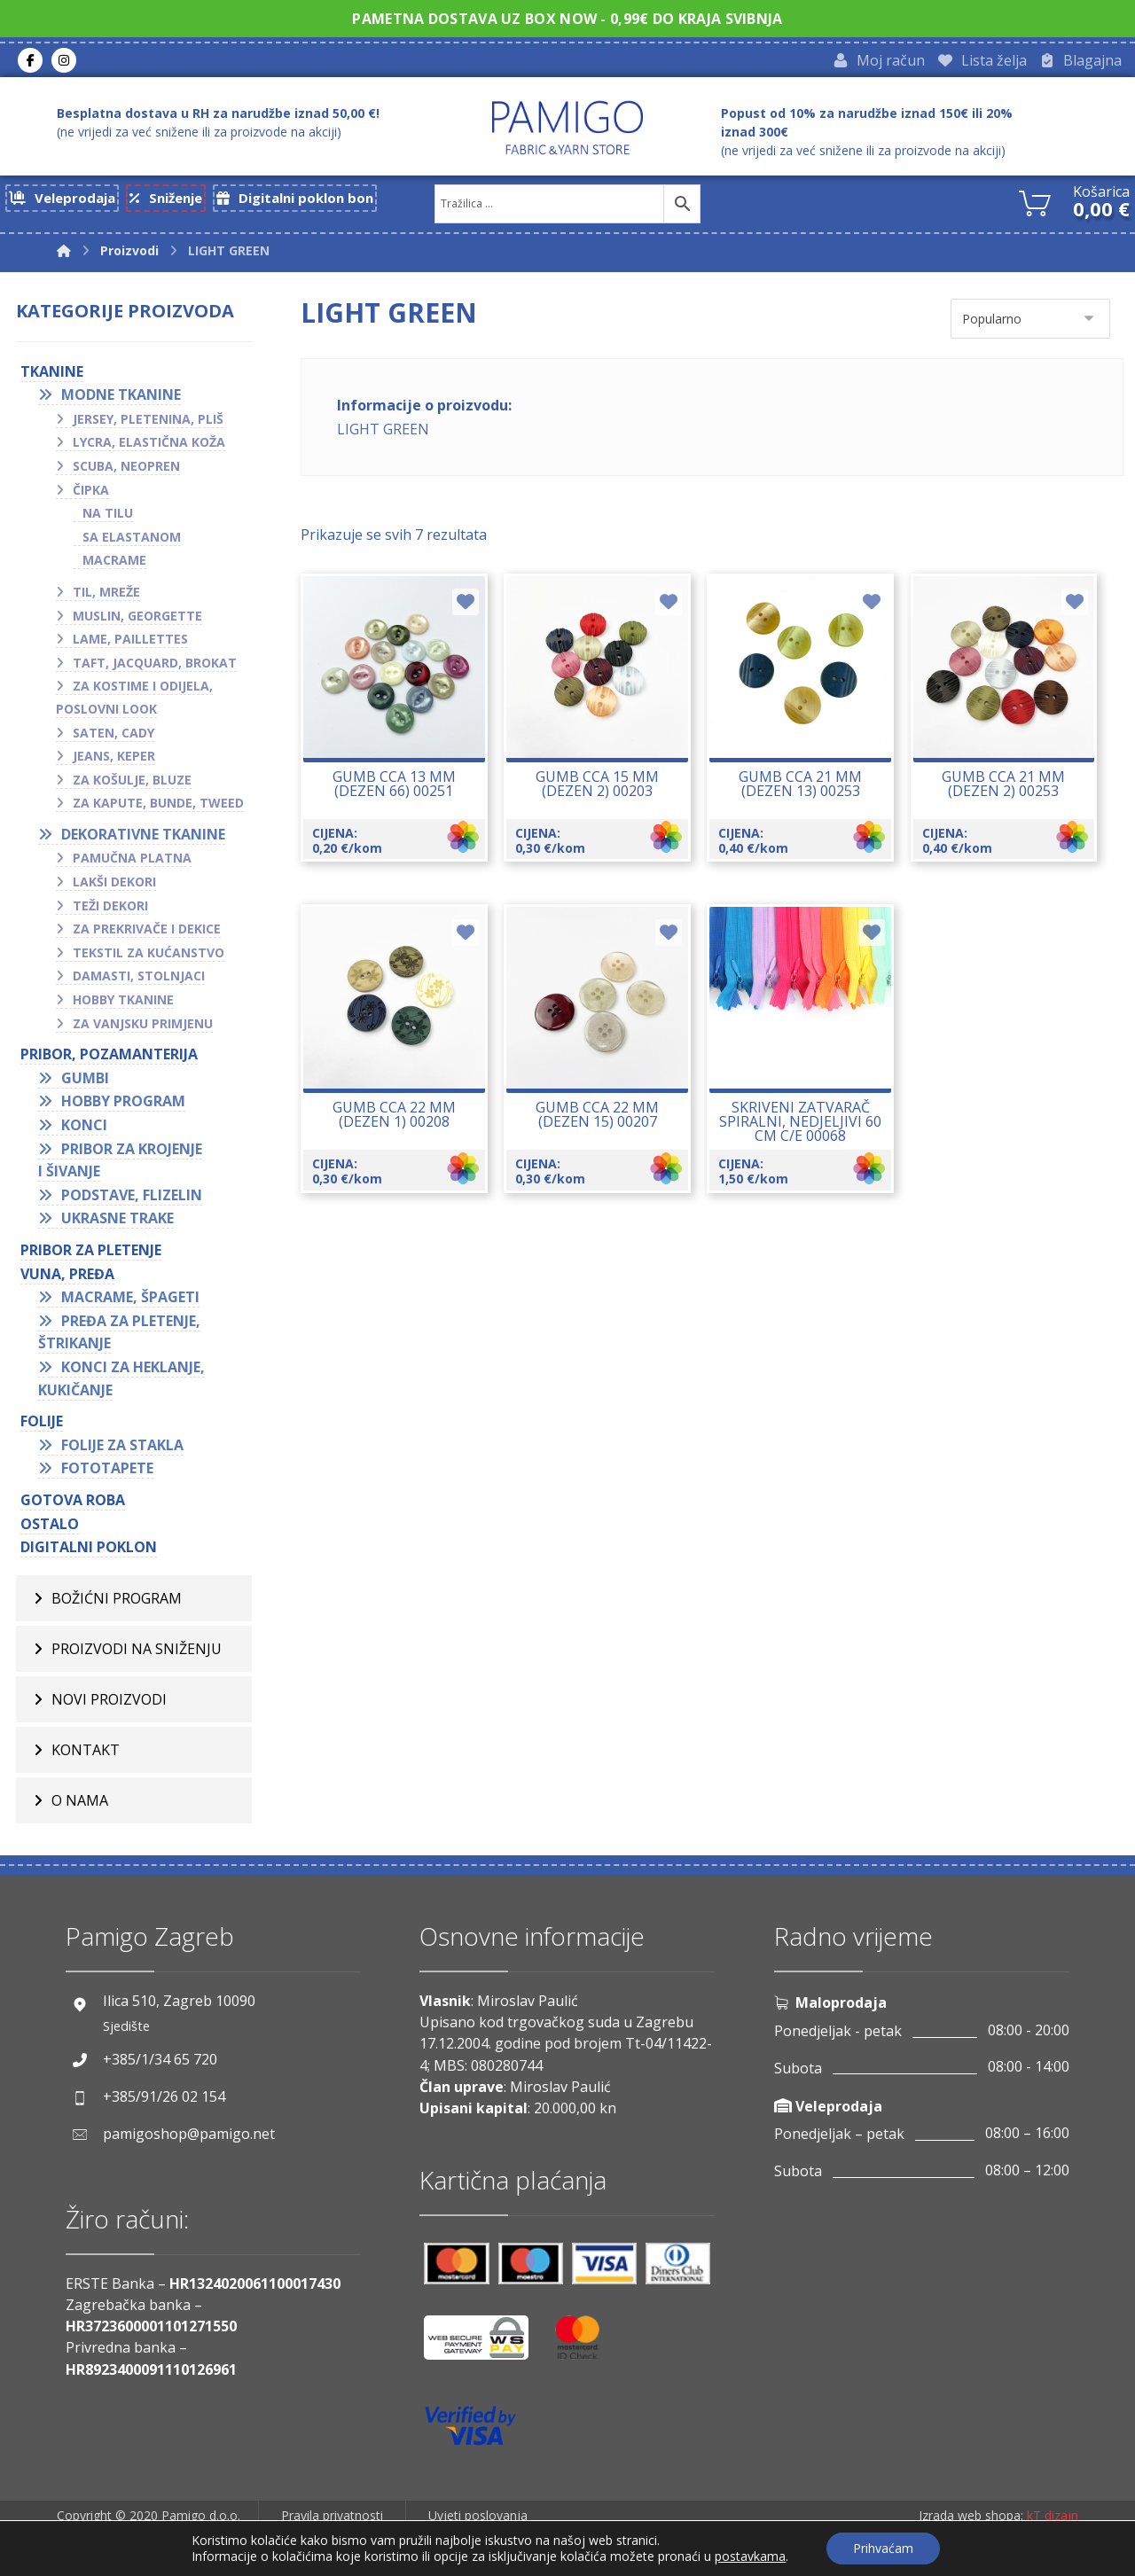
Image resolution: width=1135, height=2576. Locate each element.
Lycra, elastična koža (149, 447)
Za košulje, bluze (132, 785)
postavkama (750, 2556)
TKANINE (51, 376)
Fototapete (107, 1473)
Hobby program (123, 1106)
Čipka (91, 495)
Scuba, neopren (126, 471)
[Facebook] (30, 63)
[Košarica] (1035, 206)
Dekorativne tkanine (143, 839)
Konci (84, 1130)
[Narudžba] (1030, 324)
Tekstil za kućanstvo (148, 957)
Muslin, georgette (137, 621)
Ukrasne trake (117, 1223)
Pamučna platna (132, 863)
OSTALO (49, 1529)
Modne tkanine (121, 400)
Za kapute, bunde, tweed (158, 808)
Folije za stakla (122, 1450)
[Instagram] (63, 63)
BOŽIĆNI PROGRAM (116, 1603)
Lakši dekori (114, 886)
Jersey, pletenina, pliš (148, 424)
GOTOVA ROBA (72, 1505)
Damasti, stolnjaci (139, 981)
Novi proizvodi (109, 1704)
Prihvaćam (883, 2548)
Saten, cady (113, 738)
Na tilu (107, 518)
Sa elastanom (131, 542)
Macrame (114, 565)
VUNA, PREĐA (67, 1279)
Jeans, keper (114, 761)
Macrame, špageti (130, 1302)
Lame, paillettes (130, 644)
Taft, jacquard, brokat (155, 668)
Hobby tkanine (123, 1004)
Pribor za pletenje (90, 1255)
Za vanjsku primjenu (143, 1028)
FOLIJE (41, 1426)
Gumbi (85, 1083)
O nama (79, 1805)
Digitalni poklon (88, 1552)
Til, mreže (106, 597)
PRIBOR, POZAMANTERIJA (109, 1059)
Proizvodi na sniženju (136, 1654)
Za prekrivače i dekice (147, 933)
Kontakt (85, 1755)
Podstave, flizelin (131, 1200)
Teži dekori (110, 910)
